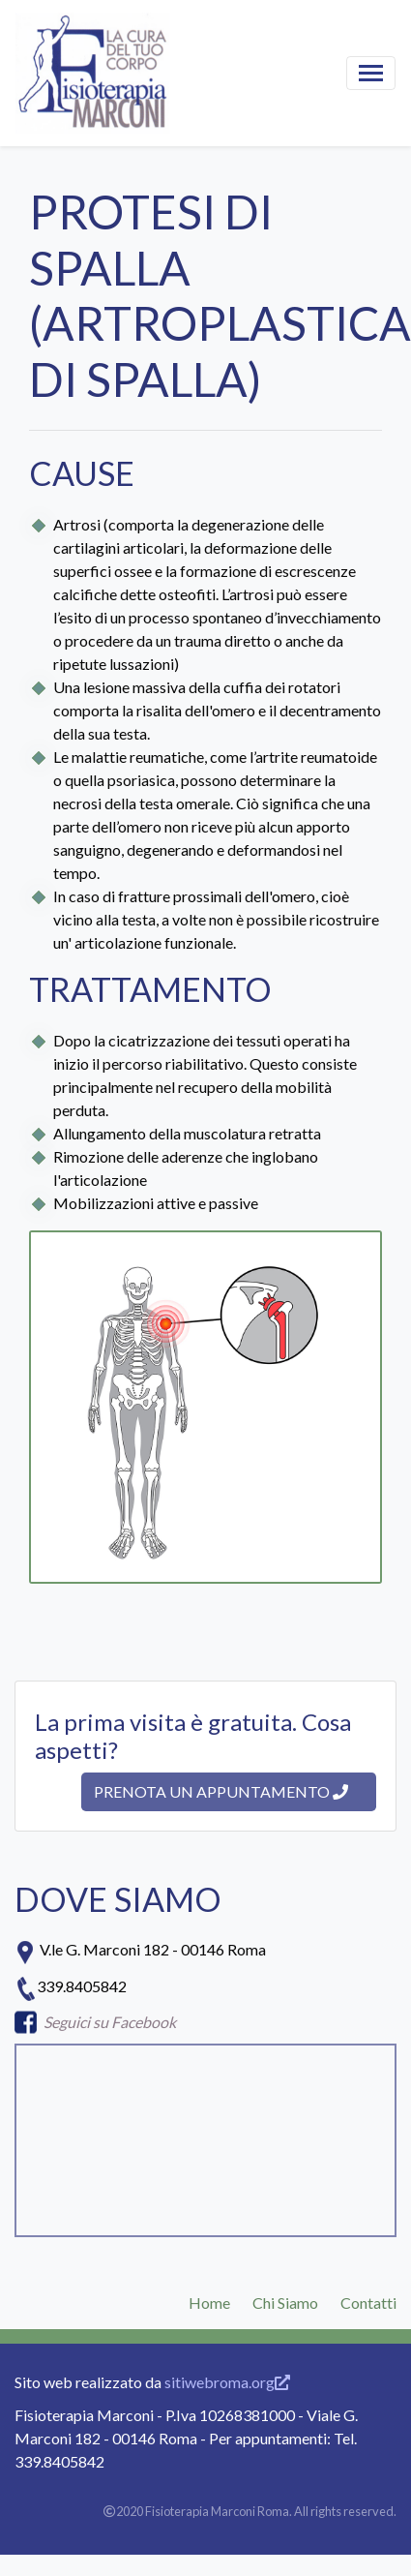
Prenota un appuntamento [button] (221, 1791)
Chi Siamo (285, 2302)
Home (209, 2302)
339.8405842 (82, 1986)
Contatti (368, 2302)
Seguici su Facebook (110, 2022)
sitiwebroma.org (227, 2382)
